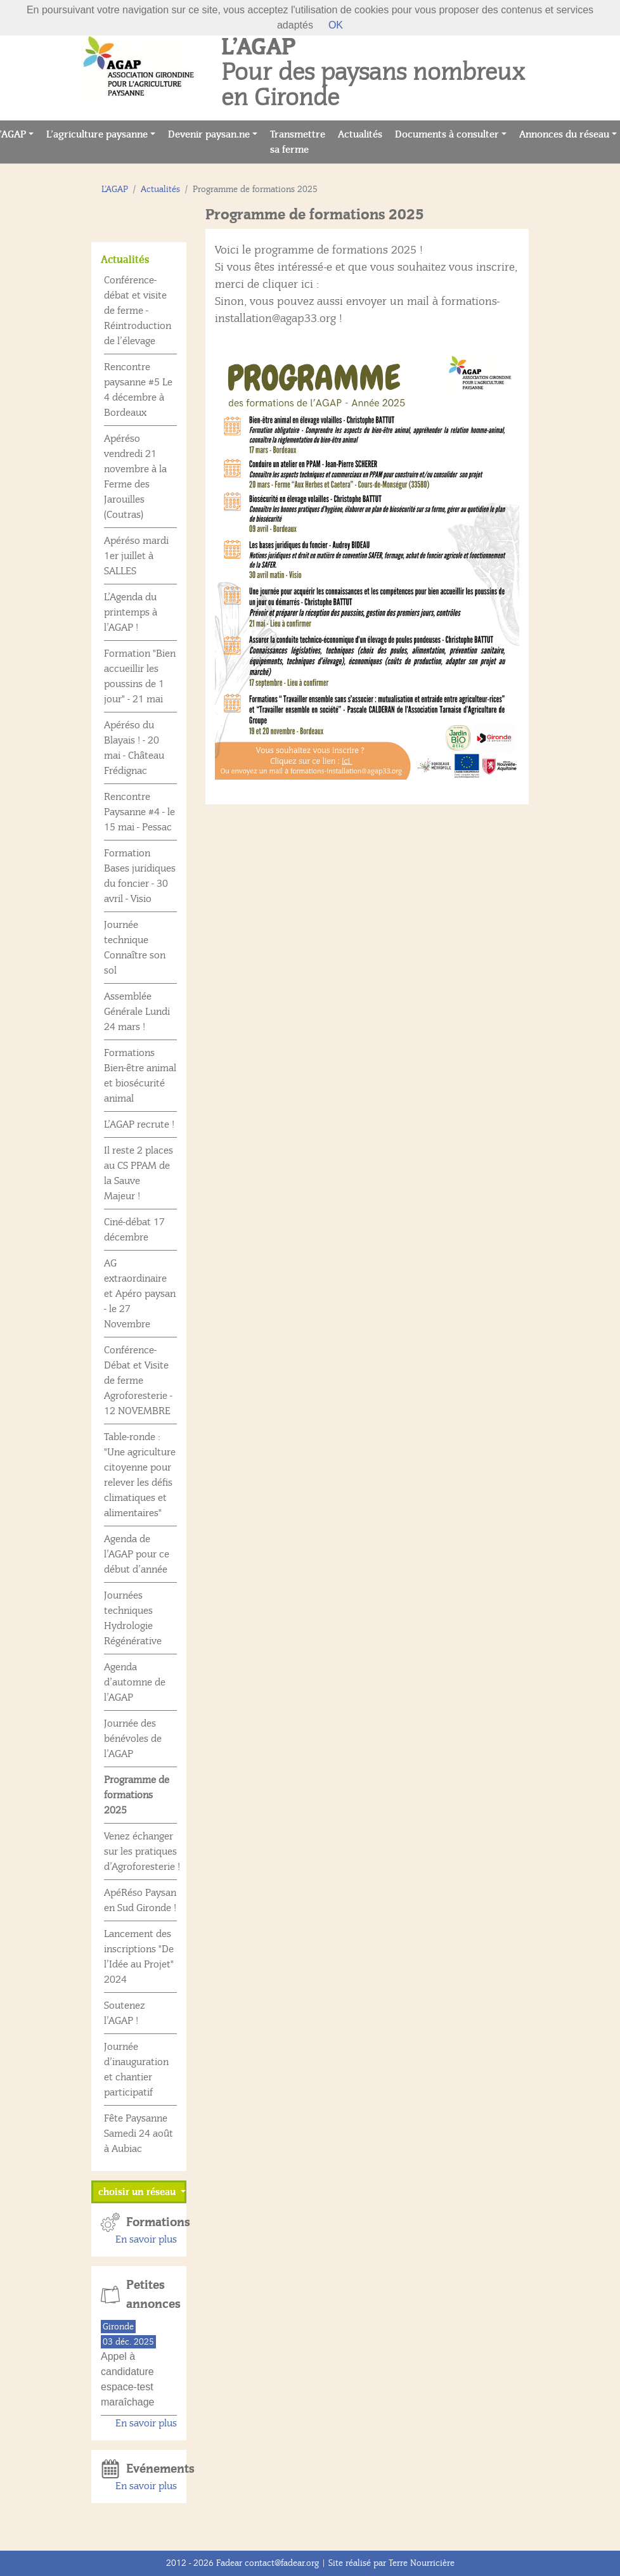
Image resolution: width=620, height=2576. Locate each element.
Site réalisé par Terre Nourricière (391, 2563)
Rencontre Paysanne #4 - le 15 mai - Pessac (139, 812)
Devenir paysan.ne (209, 134)
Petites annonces (151, 2294)
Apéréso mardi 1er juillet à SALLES (136, 555)
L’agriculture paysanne (97, 134)
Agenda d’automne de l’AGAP (134, 1682)
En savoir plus (146, 2239)
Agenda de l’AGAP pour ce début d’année (136, 1554)
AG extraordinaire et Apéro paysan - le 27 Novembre (140, 1293)
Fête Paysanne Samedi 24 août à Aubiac (138, 2133)
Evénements (151, 2468)
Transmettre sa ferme (301, 142)
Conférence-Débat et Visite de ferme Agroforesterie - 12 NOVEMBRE (138, 1380)
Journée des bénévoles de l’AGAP (133, 1738)
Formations (151, 2222)
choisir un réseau (138, 2192)
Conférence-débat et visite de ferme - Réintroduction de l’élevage (137, 310)
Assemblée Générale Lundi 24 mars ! (137, 1011)
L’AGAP (114, 189)
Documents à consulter (447, 134)
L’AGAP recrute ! (139, 1124)
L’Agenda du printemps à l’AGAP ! (130, 612)
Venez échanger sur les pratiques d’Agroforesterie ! (142, 1851)
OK (335, 25)
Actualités (363, 133)
